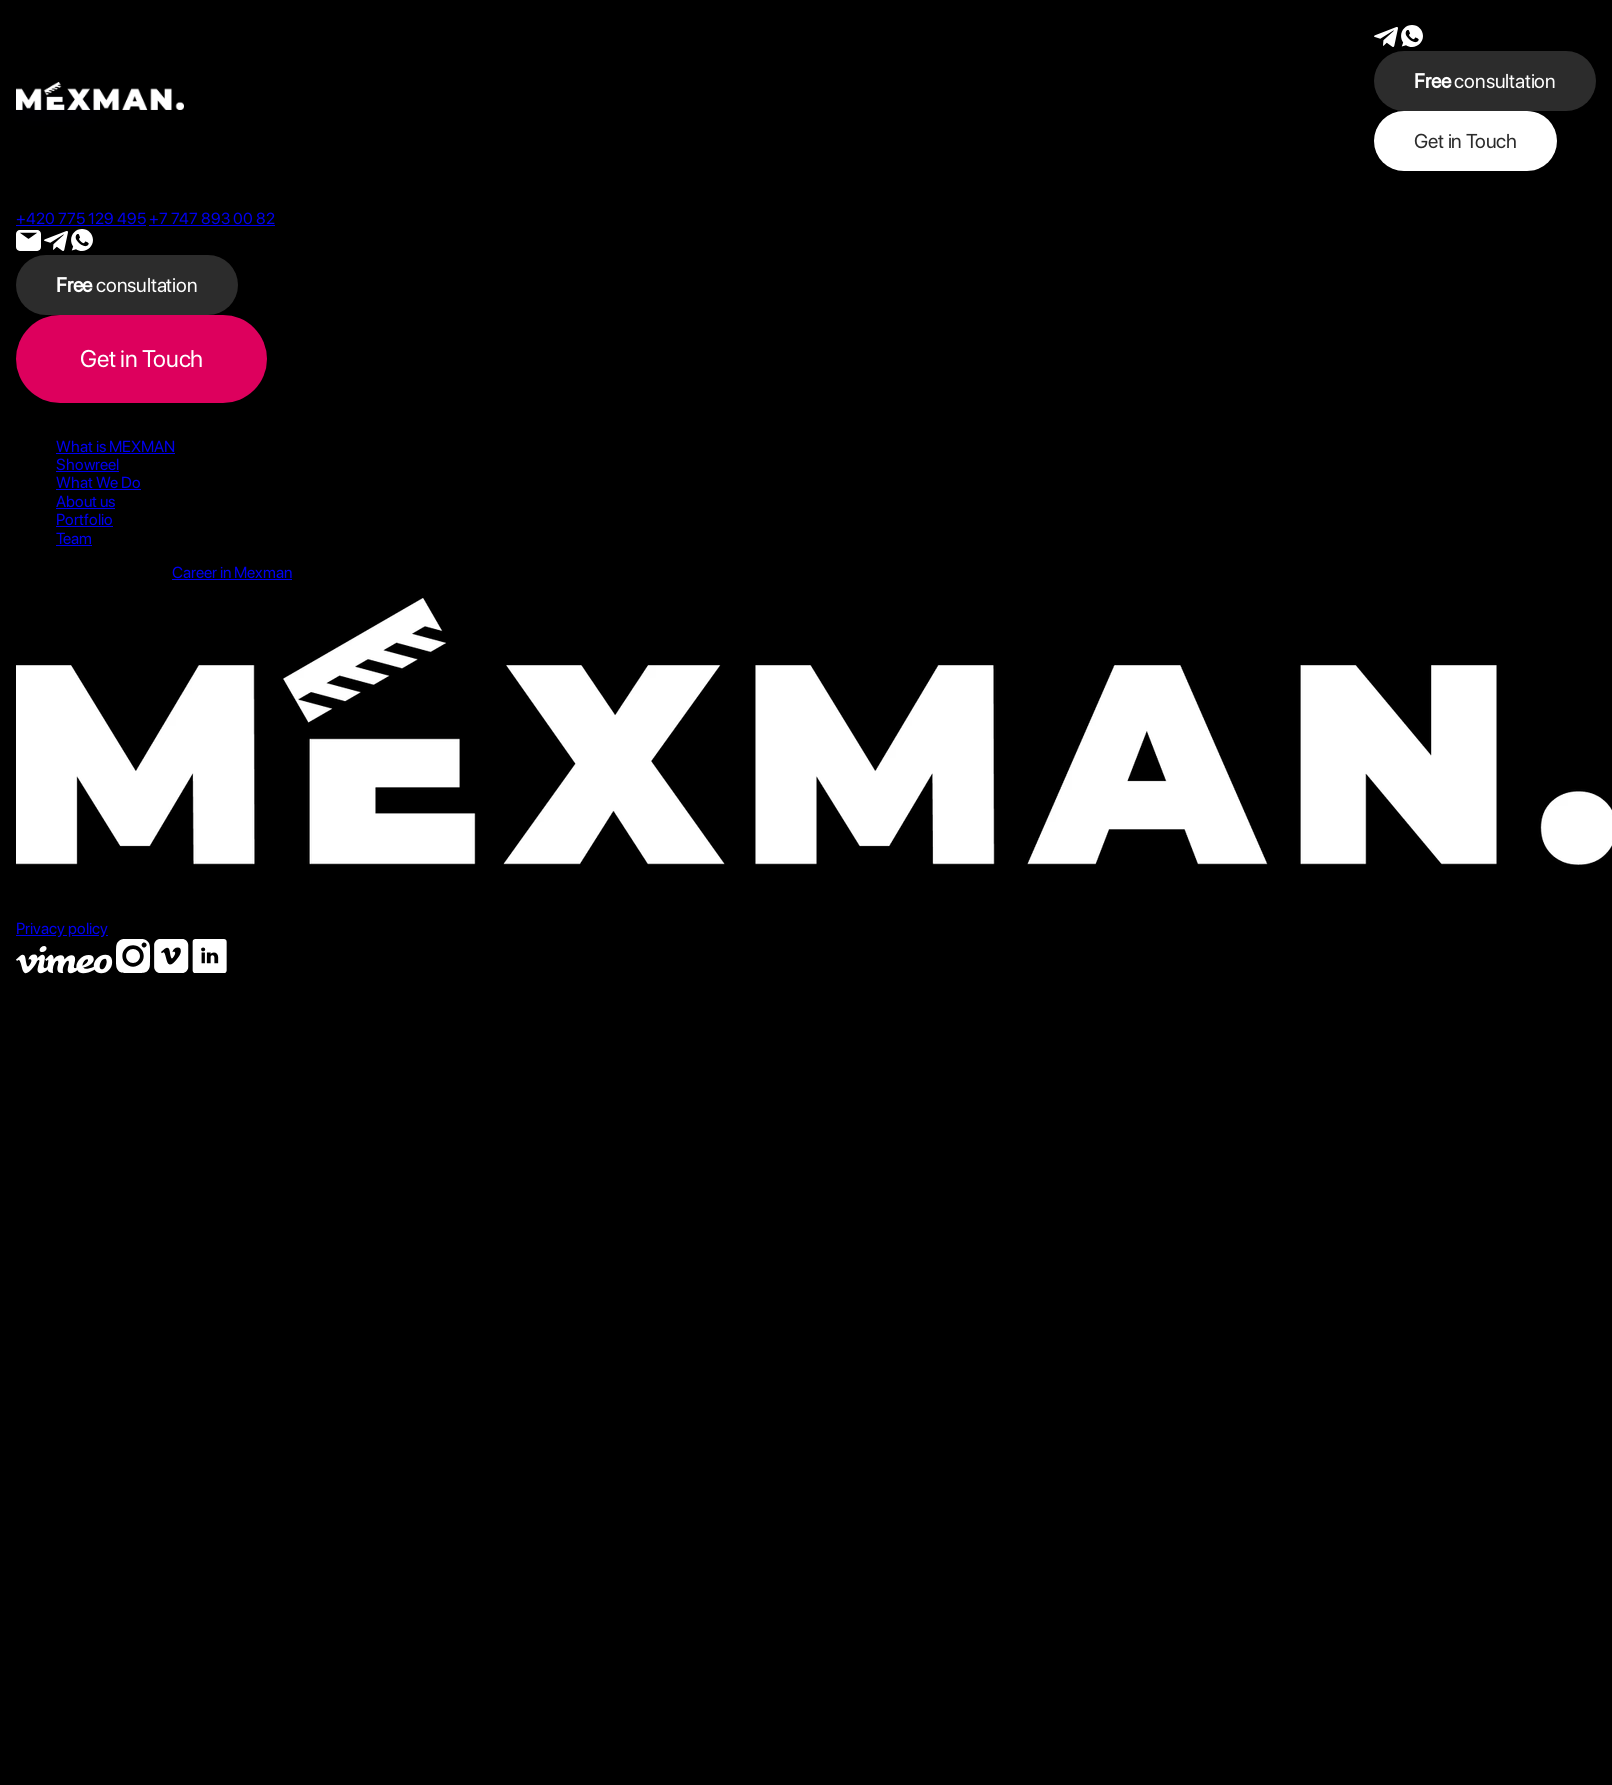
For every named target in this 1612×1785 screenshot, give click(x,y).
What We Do (98, 482)
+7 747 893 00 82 (212, 218)
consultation (1485, 81)
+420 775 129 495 (81, 218)
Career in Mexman (232, 572)
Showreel (87, 464)
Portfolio (84, 519)
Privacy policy (62, 928)
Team (74, 538)
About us (85, 501)
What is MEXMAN (115, 446)
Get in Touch (1465, 141)
